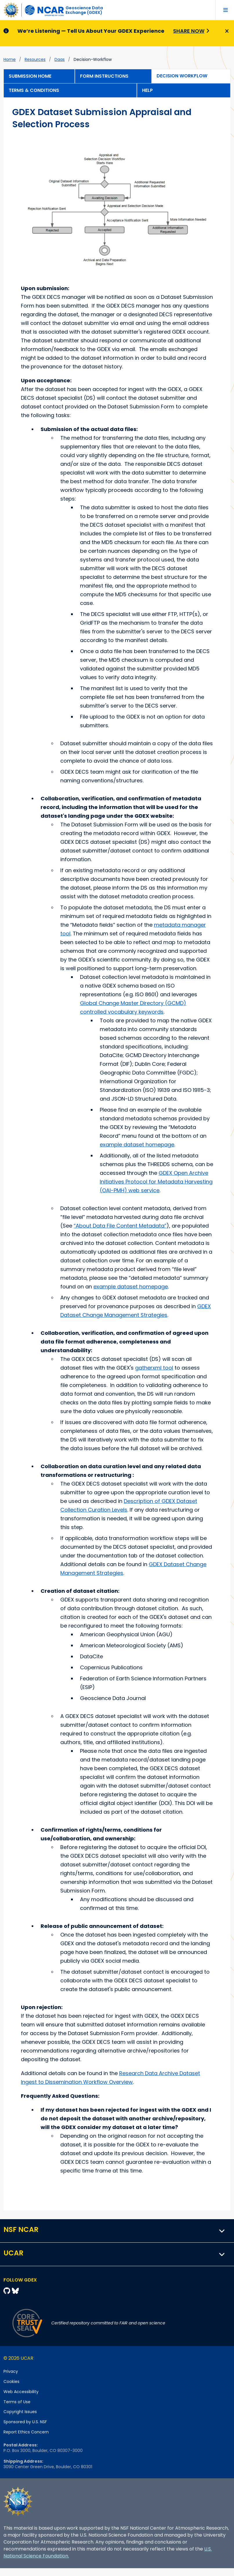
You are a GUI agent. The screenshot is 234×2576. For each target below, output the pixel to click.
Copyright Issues (20, 2412)
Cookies (11, 2381)
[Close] (226, 31)
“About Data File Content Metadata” (120, 1225)
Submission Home (30, 76)
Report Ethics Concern (26, 2432)
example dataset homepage (137, 1144)
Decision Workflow (182, 75)
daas (60, 59)
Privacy (10, 2371)
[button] (222, 2230)
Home (9, 59)
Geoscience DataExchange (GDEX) (84, 10)
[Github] (7, 2291)
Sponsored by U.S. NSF (25, 2422)
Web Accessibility (21, 2392)
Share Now (188, 30)
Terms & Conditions (34, 90)
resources (35, 59)
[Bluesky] (15, 2291)
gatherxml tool (154, 1367)
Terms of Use (16, 2402)
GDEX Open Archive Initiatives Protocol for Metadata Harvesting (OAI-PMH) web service (156, 1181)
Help (147, 90)
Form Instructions (104, 76)
